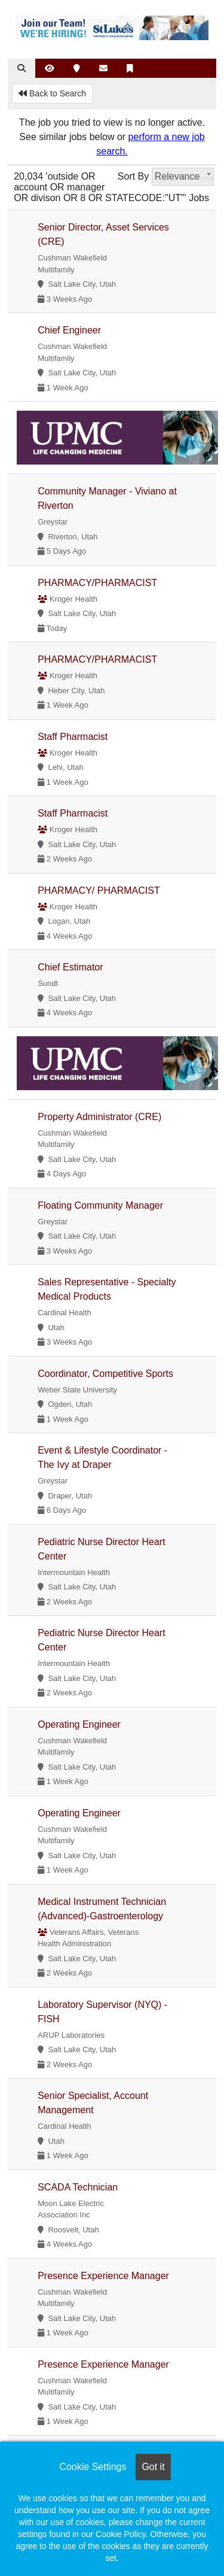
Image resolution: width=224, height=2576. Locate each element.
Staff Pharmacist (73, 737)
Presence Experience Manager (103, 2276)
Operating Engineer (79, 1724)
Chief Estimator (70, 967)
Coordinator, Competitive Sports (105, 1374)
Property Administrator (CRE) (99, 1117)
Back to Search (52, 93)
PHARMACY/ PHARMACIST (98, 890)
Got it (153, 2467)
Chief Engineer (69, 330)
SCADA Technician (78, 2187)
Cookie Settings (92, 2467)
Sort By (133, 176)
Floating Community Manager (100, 1205)
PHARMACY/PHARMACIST (97, 583)
